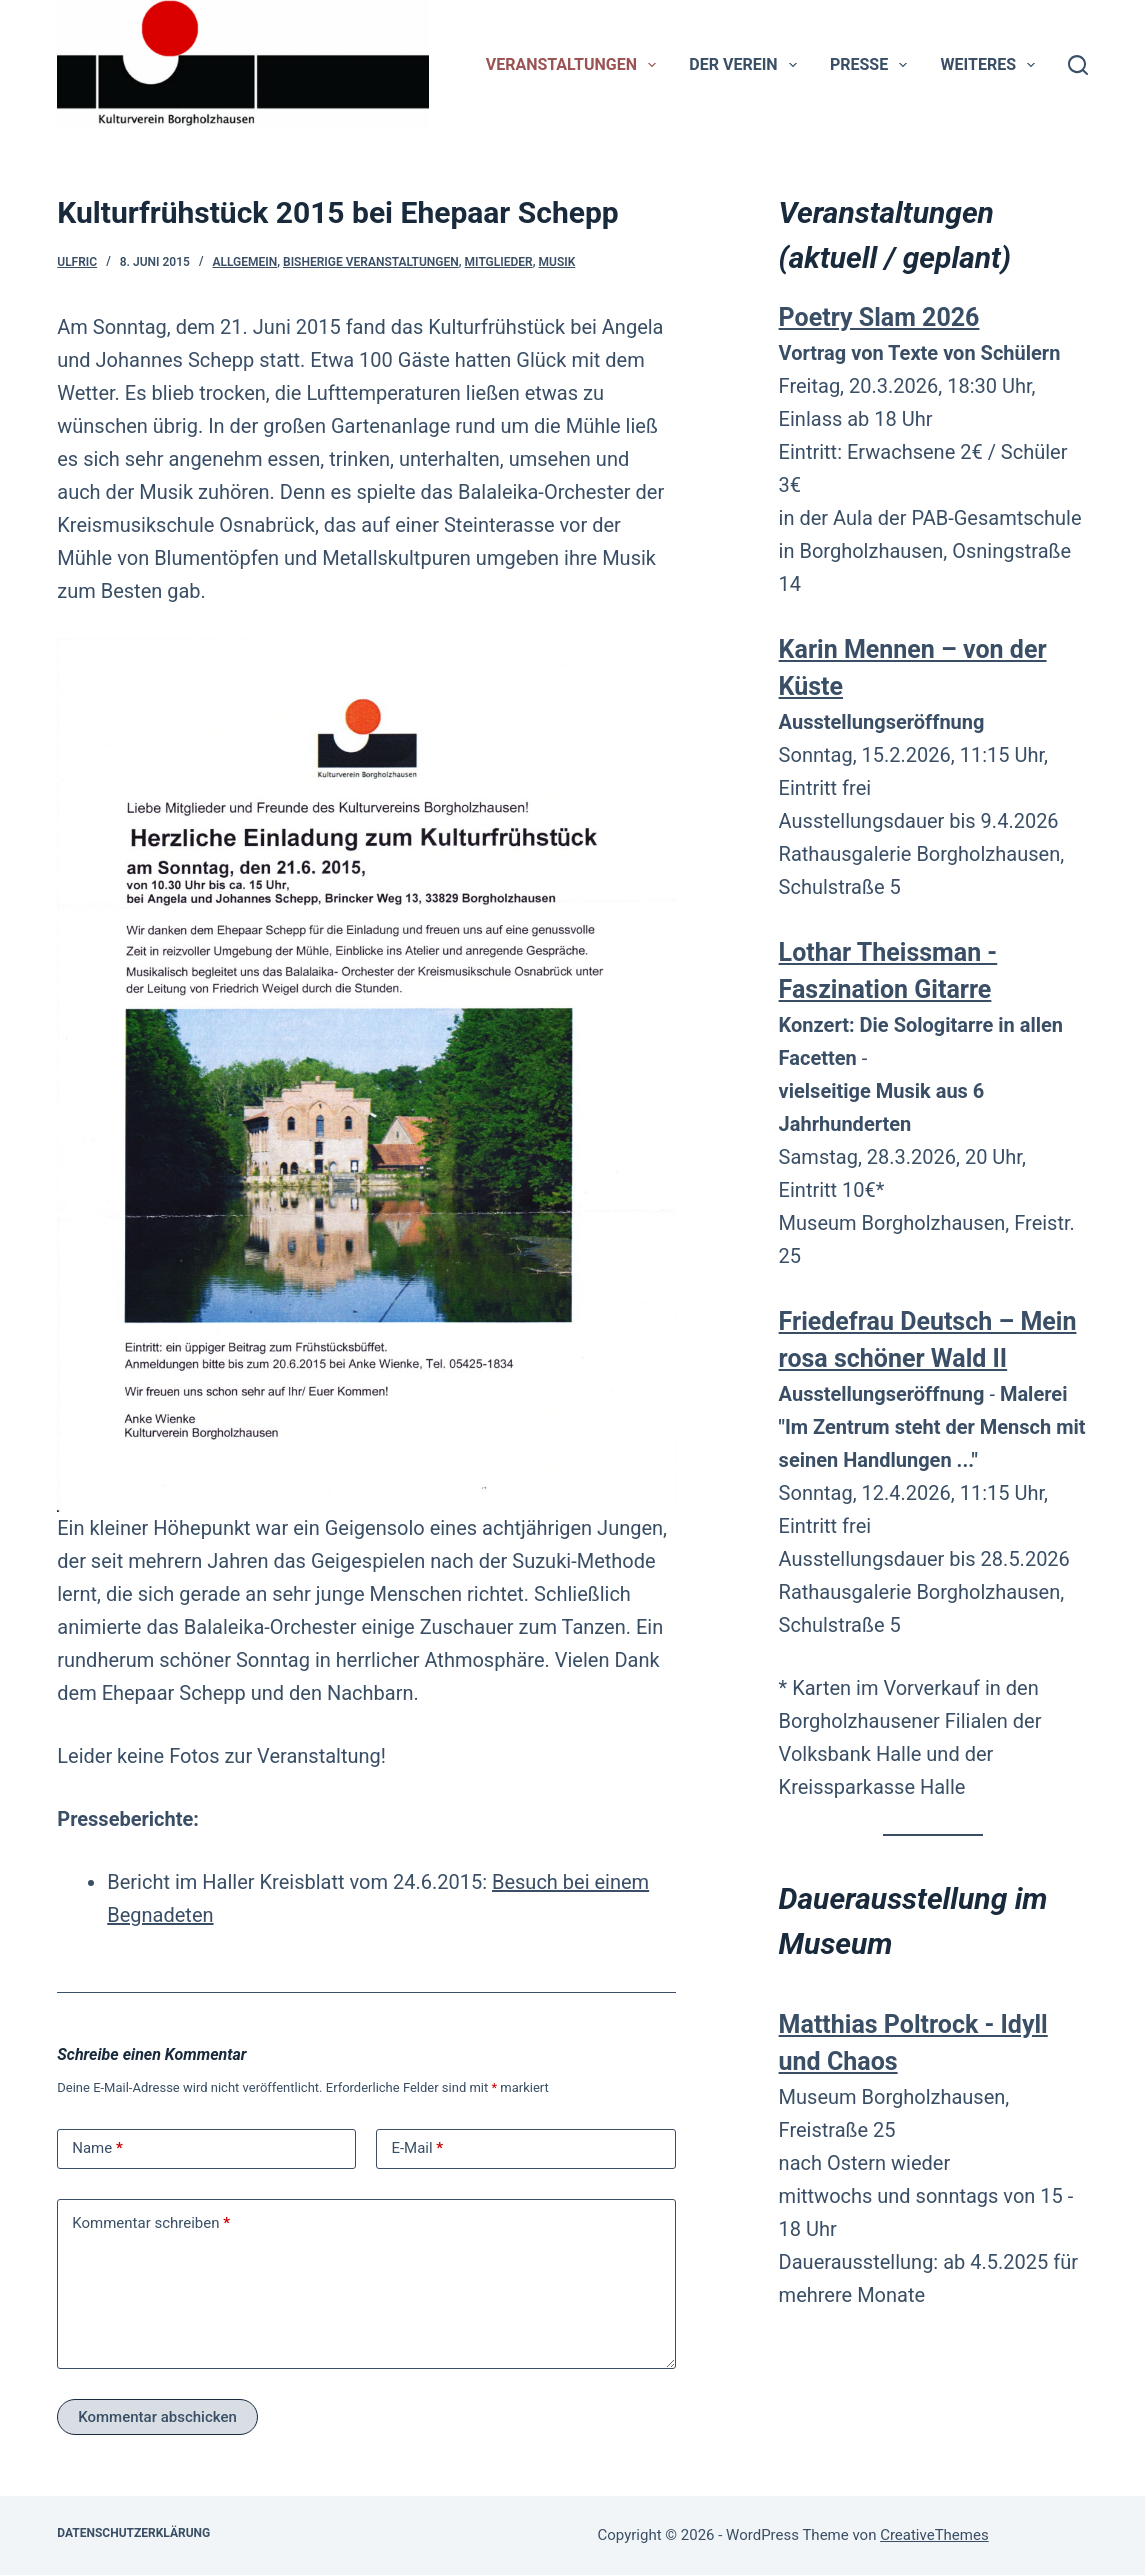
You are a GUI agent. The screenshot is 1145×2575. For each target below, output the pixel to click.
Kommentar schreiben (151, 2223)
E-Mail (417, 2148)
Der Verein (746, 65)
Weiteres (992, 65)
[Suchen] (1078, 65)
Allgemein (244, 262)
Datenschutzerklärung (133, 2533)
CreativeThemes (934, 2535)
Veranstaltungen (575, 65)
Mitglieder (499, 262)
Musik (557, 262)
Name (97, 2148)
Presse (872, 65)
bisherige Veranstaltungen (371, 262)
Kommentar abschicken (157, 2417)
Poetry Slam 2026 (879, 317)
